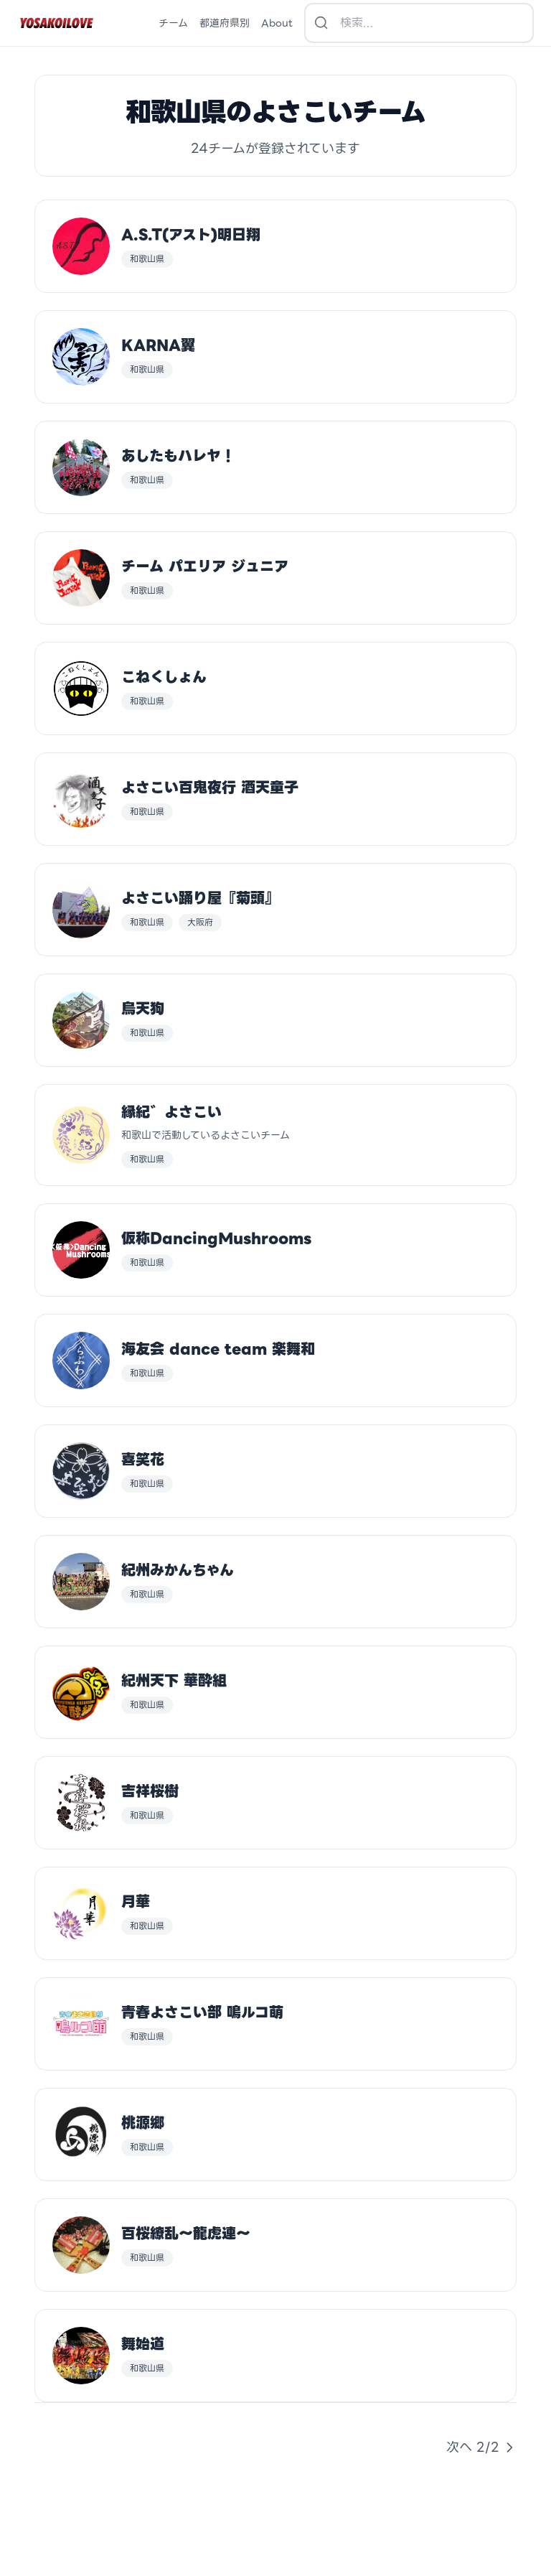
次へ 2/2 (481, 2447)
